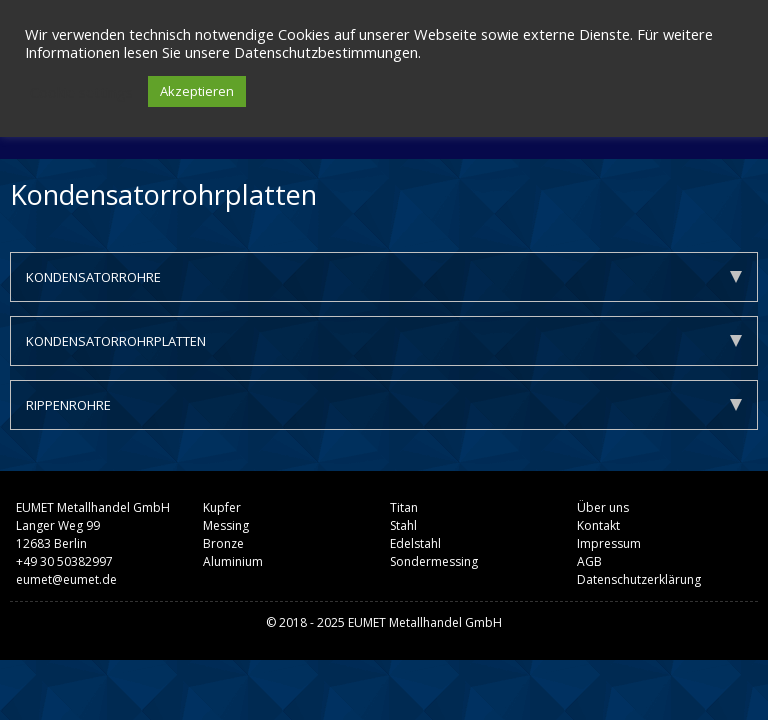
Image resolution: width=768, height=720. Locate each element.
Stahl (403, 525)
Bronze (223, 543)
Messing (226, 525)
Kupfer (222, 507)
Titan (404, 507)
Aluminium (233, 561)
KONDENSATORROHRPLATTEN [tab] (384, 341)
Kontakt (598, 525)
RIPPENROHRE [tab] (384, 405)
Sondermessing (434, 561)
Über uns (603, 507)
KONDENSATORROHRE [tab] (384, 277)
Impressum (609, 543)
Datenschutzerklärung (639, 579)
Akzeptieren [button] (197, 91)
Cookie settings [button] (81, 92)
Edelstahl (415, 543)
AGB (589, 561)
